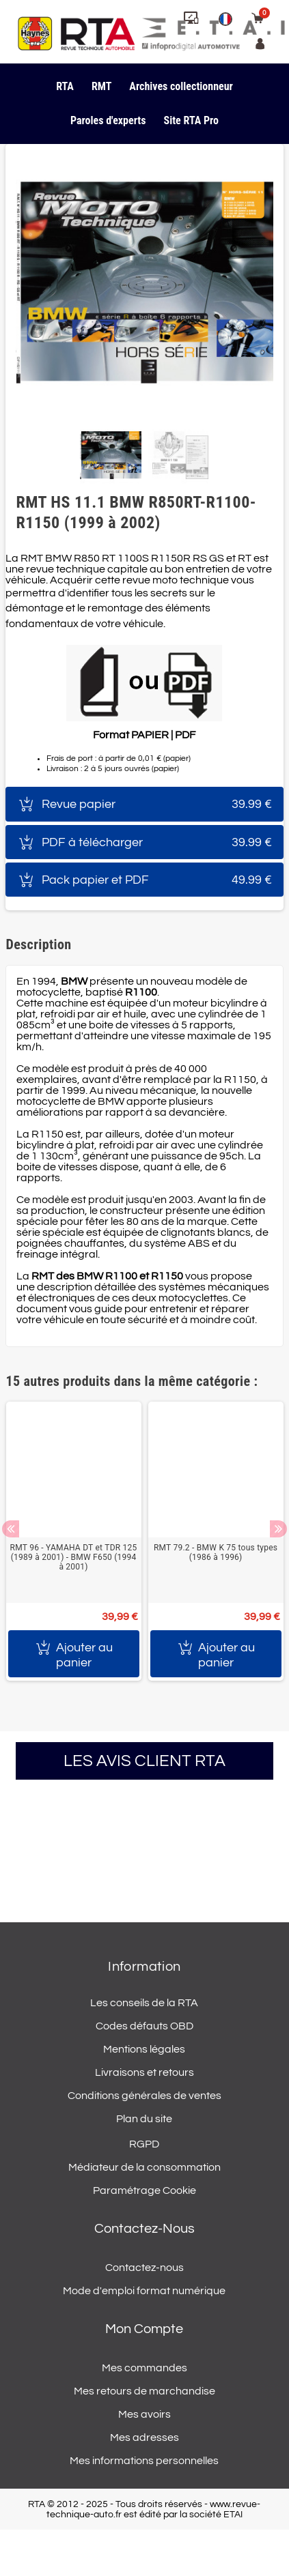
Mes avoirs (144, 2414)
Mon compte (144, 2329)
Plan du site (144, 2118)
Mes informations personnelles (144, 2460)
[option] (74, 1541)
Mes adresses (144, 2437)
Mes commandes (144, 2367)
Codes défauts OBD (144, 2026)
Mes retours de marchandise (144, 2391)
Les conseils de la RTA (144, 2002)
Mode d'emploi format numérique (144, 2290)
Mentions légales (144, 2049)
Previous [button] (10, 1528)
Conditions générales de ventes (144, 2095)
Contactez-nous (144, 2267)
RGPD (144, 2144)
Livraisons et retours (144, 2072)
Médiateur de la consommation (144, 2167)
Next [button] (278, 1528)
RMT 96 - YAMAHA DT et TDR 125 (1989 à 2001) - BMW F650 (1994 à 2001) (73, 1557)
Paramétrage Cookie (144, 2190)
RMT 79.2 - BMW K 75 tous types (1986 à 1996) (215, 1552)
